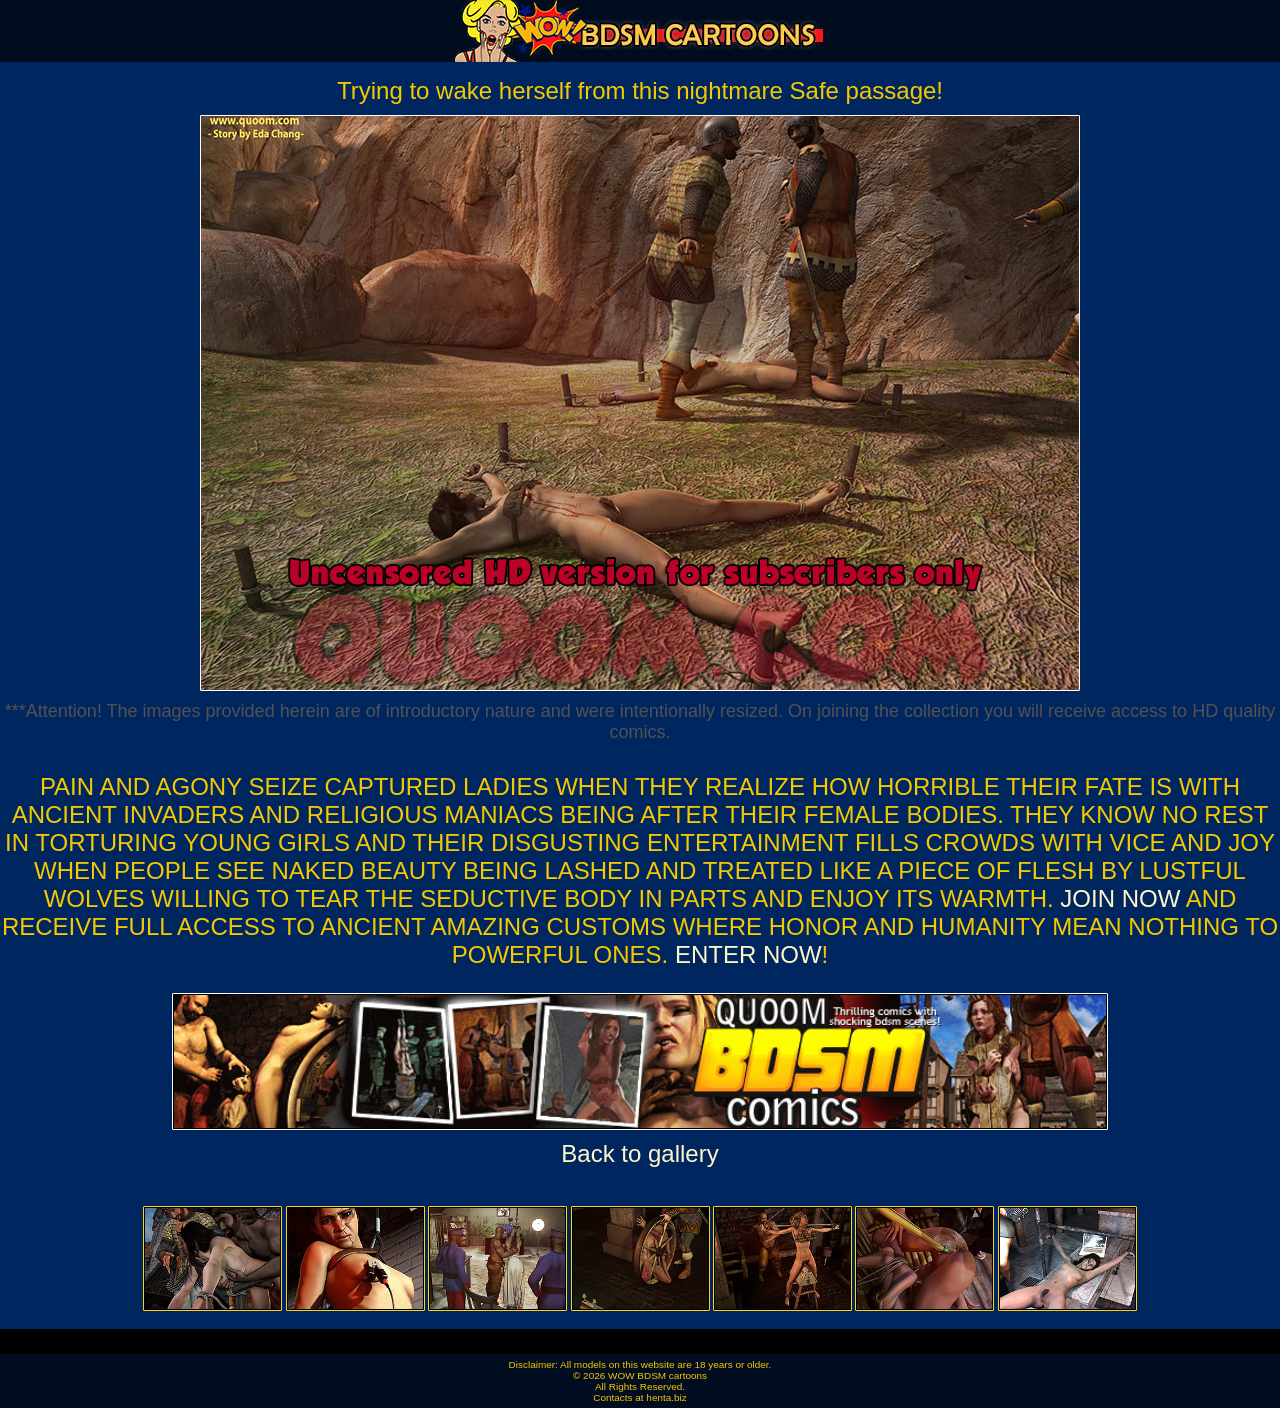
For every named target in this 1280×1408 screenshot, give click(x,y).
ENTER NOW (744, 954)
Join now (1122, 898)
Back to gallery (639, 1153)
